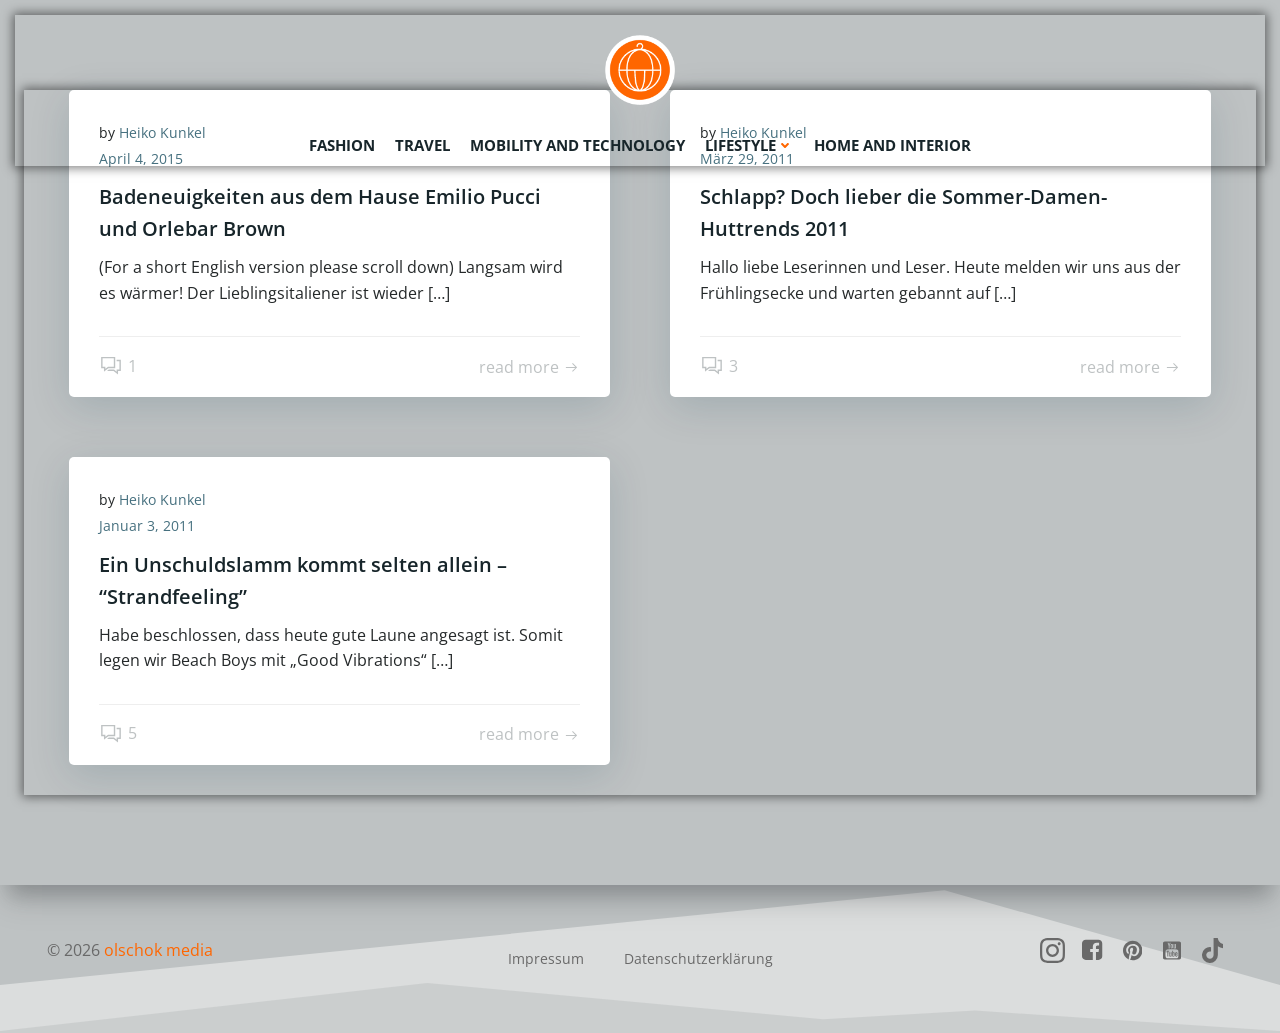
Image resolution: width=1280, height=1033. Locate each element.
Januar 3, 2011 (147, 525)
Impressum (546, 958)
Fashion (342, 145)
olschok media (158, 950)
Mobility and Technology (577, 145)
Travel (422, 145)
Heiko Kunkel (162, 499)
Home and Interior (892, 145)
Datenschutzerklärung (698, 958)
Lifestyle (749, 145)
